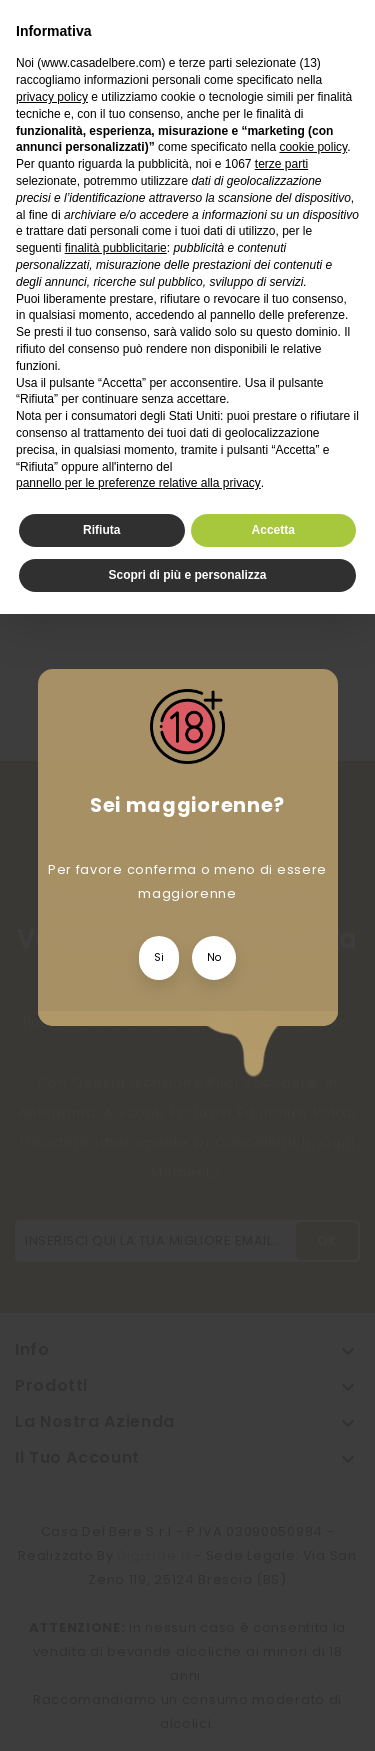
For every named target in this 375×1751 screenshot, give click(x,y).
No (214, 957)
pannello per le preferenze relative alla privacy (138, 483)
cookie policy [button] (313, 147)
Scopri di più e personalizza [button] (187, 575)
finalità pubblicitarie (116, 248)
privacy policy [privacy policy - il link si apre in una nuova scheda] (52, 97)
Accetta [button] (273, 530)
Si (159, 957)
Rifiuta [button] (101, 530)
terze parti (281, 164)
